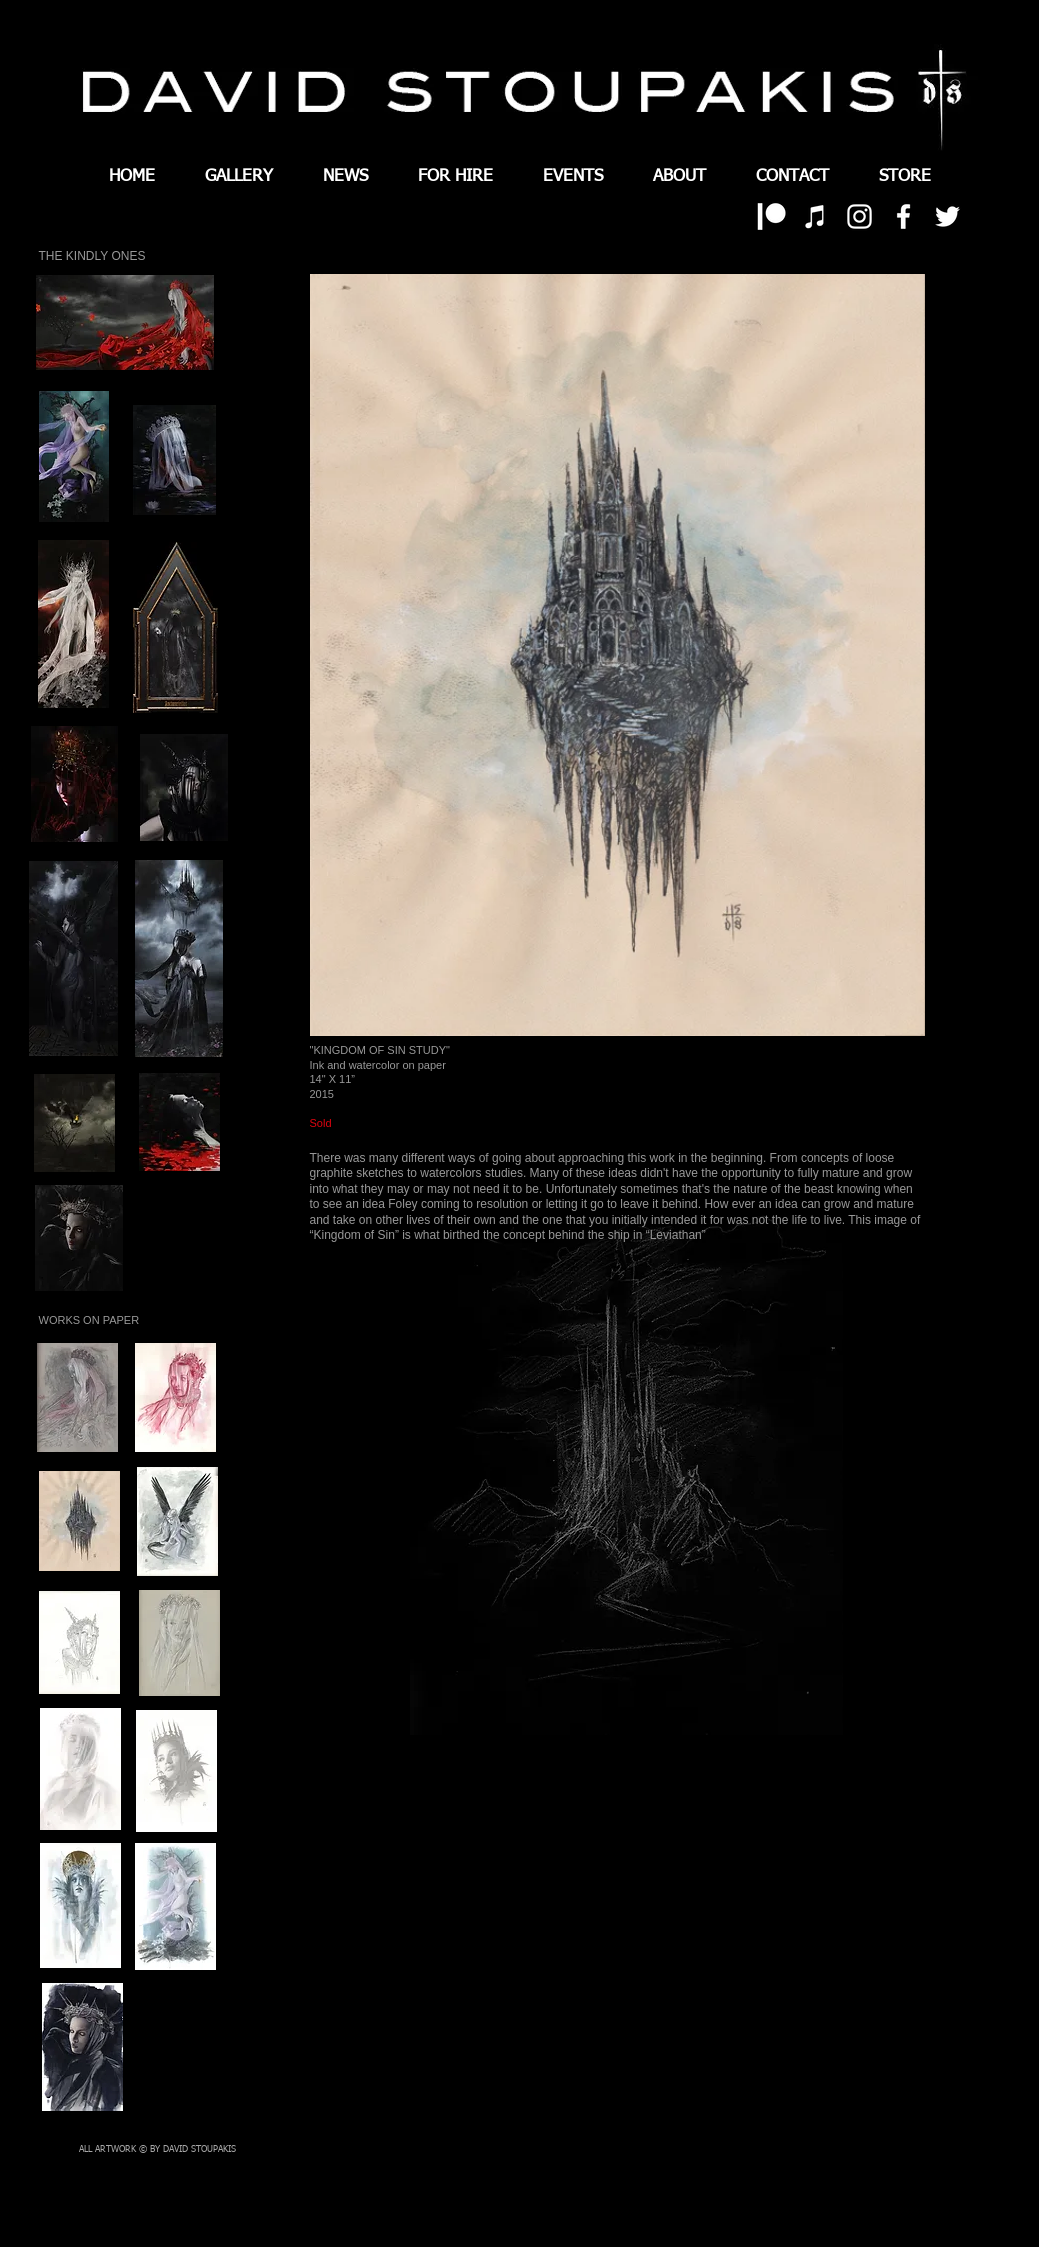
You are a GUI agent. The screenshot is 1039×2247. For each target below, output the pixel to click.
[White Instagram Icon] (859, 216)
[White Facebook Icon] (903, 216)
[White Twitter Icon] (947, 216)
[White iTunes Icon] (815, 216)
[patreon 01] (771, 216)
